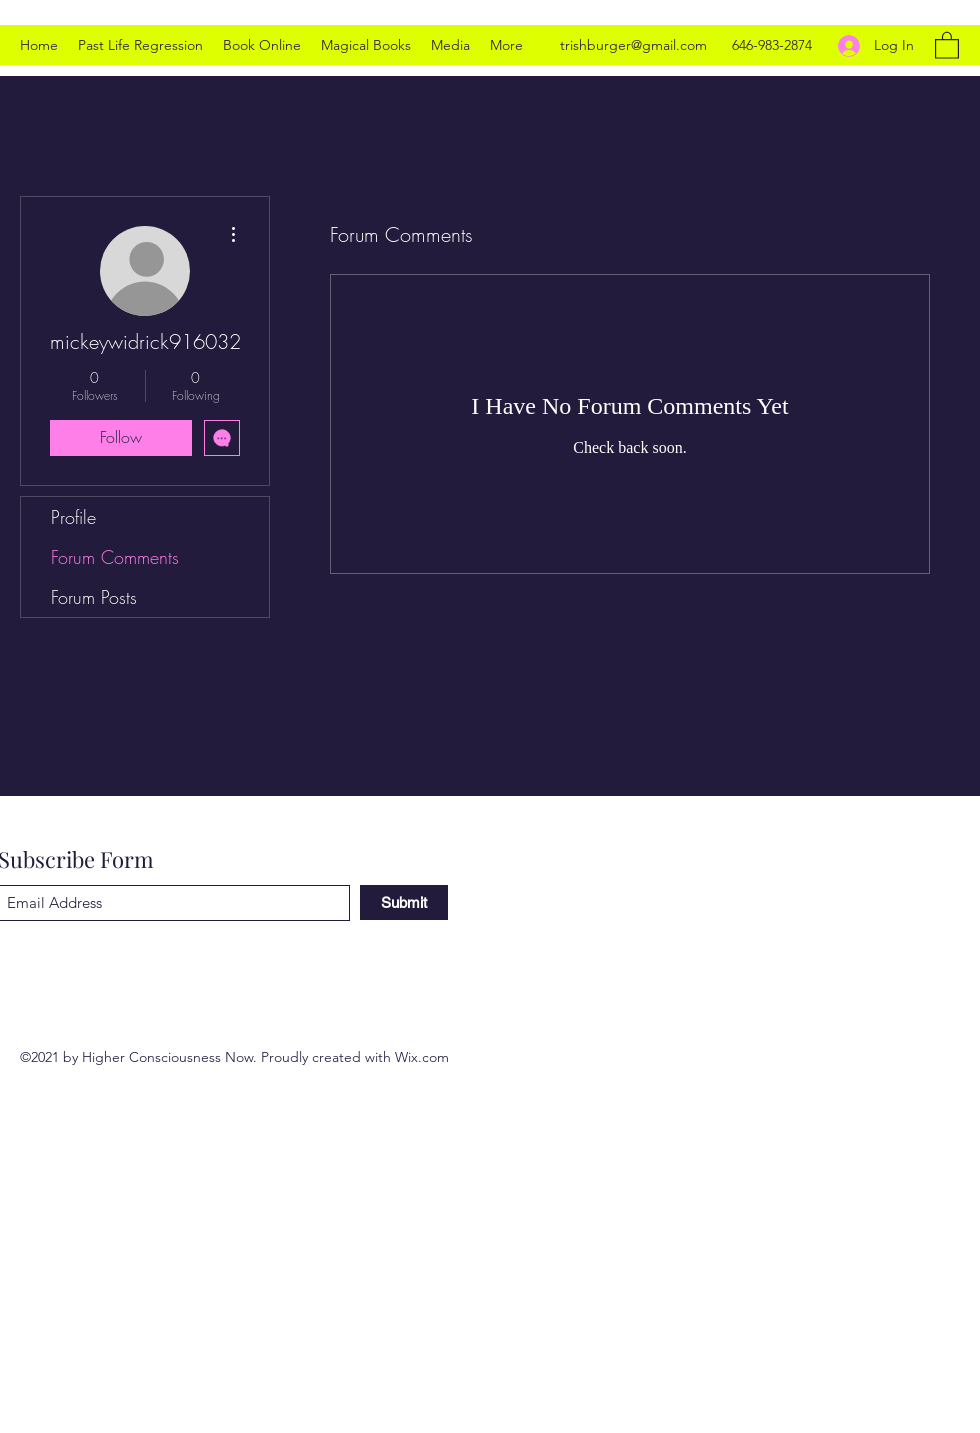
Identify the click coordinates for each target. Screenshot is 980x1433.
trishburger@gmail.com (633, 45)
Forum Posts (94, 597)
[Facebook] (950, 1057)
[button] (947, 44)
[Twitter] (890, 1057)
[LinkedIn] (920, 1057)
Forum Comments (115, 557)
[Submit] (404, 902)
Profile (73, 517)
